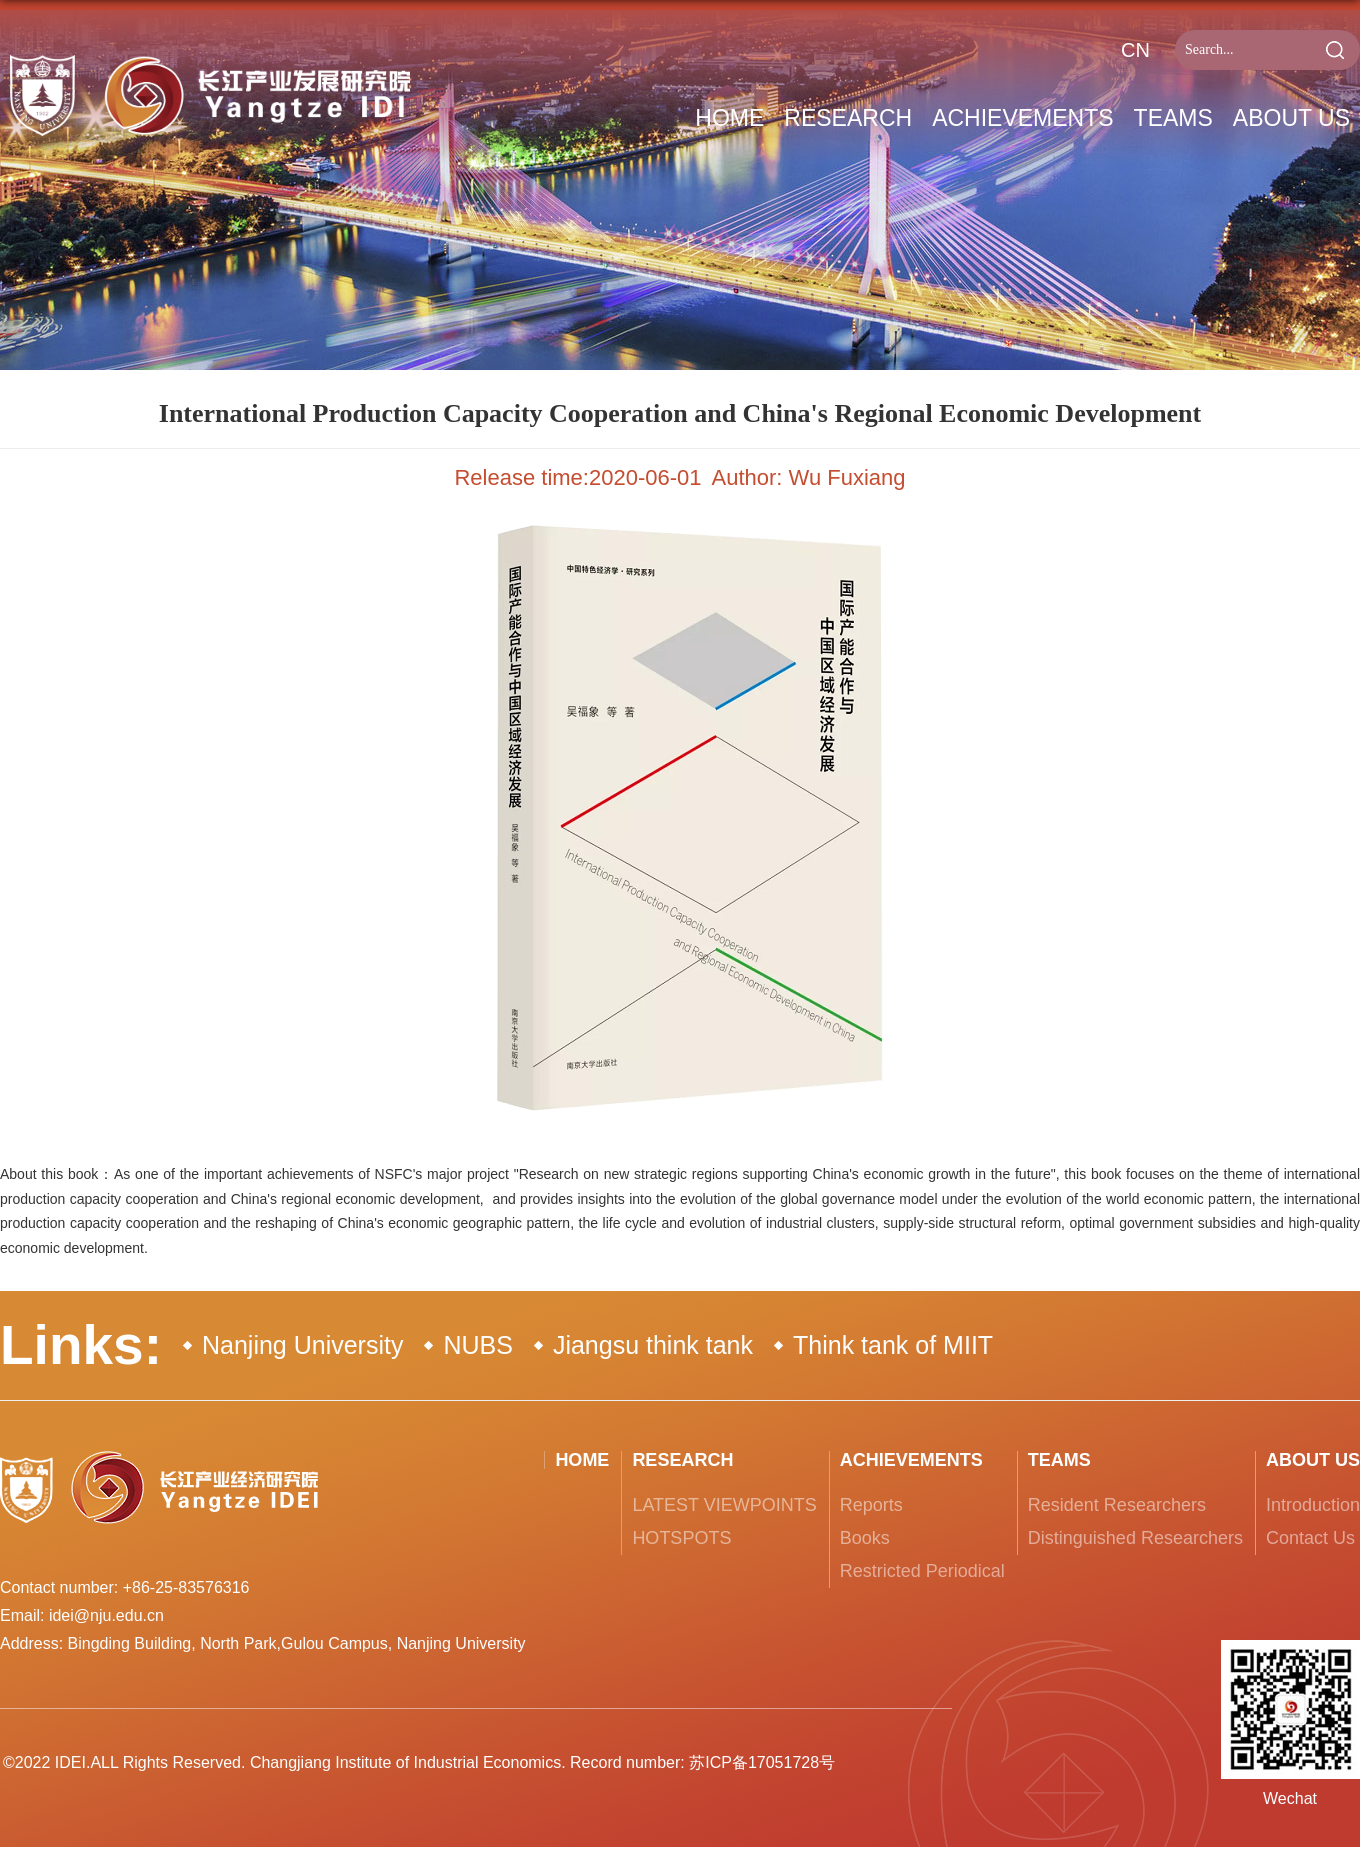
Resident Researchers (1117, 1505)
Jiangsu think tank (653, 1345)
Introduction (1313, 1505)
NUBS (477, 1345)
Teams (1173, 118)
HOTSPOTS (681, 1538)
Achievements (1022, 118)
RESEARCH (848, 118)
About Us (1291, 118)
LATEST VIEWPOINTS (724, 1505)
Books (865, 1538)
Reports (871, 1505)
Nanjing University (302, 1345)
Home (729, 118)
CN (1135, 50)
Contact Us (1310, 1538)
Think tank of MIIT (893, 1345)
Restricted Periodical (922, 1571)
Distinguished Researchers (1135, 1538)
